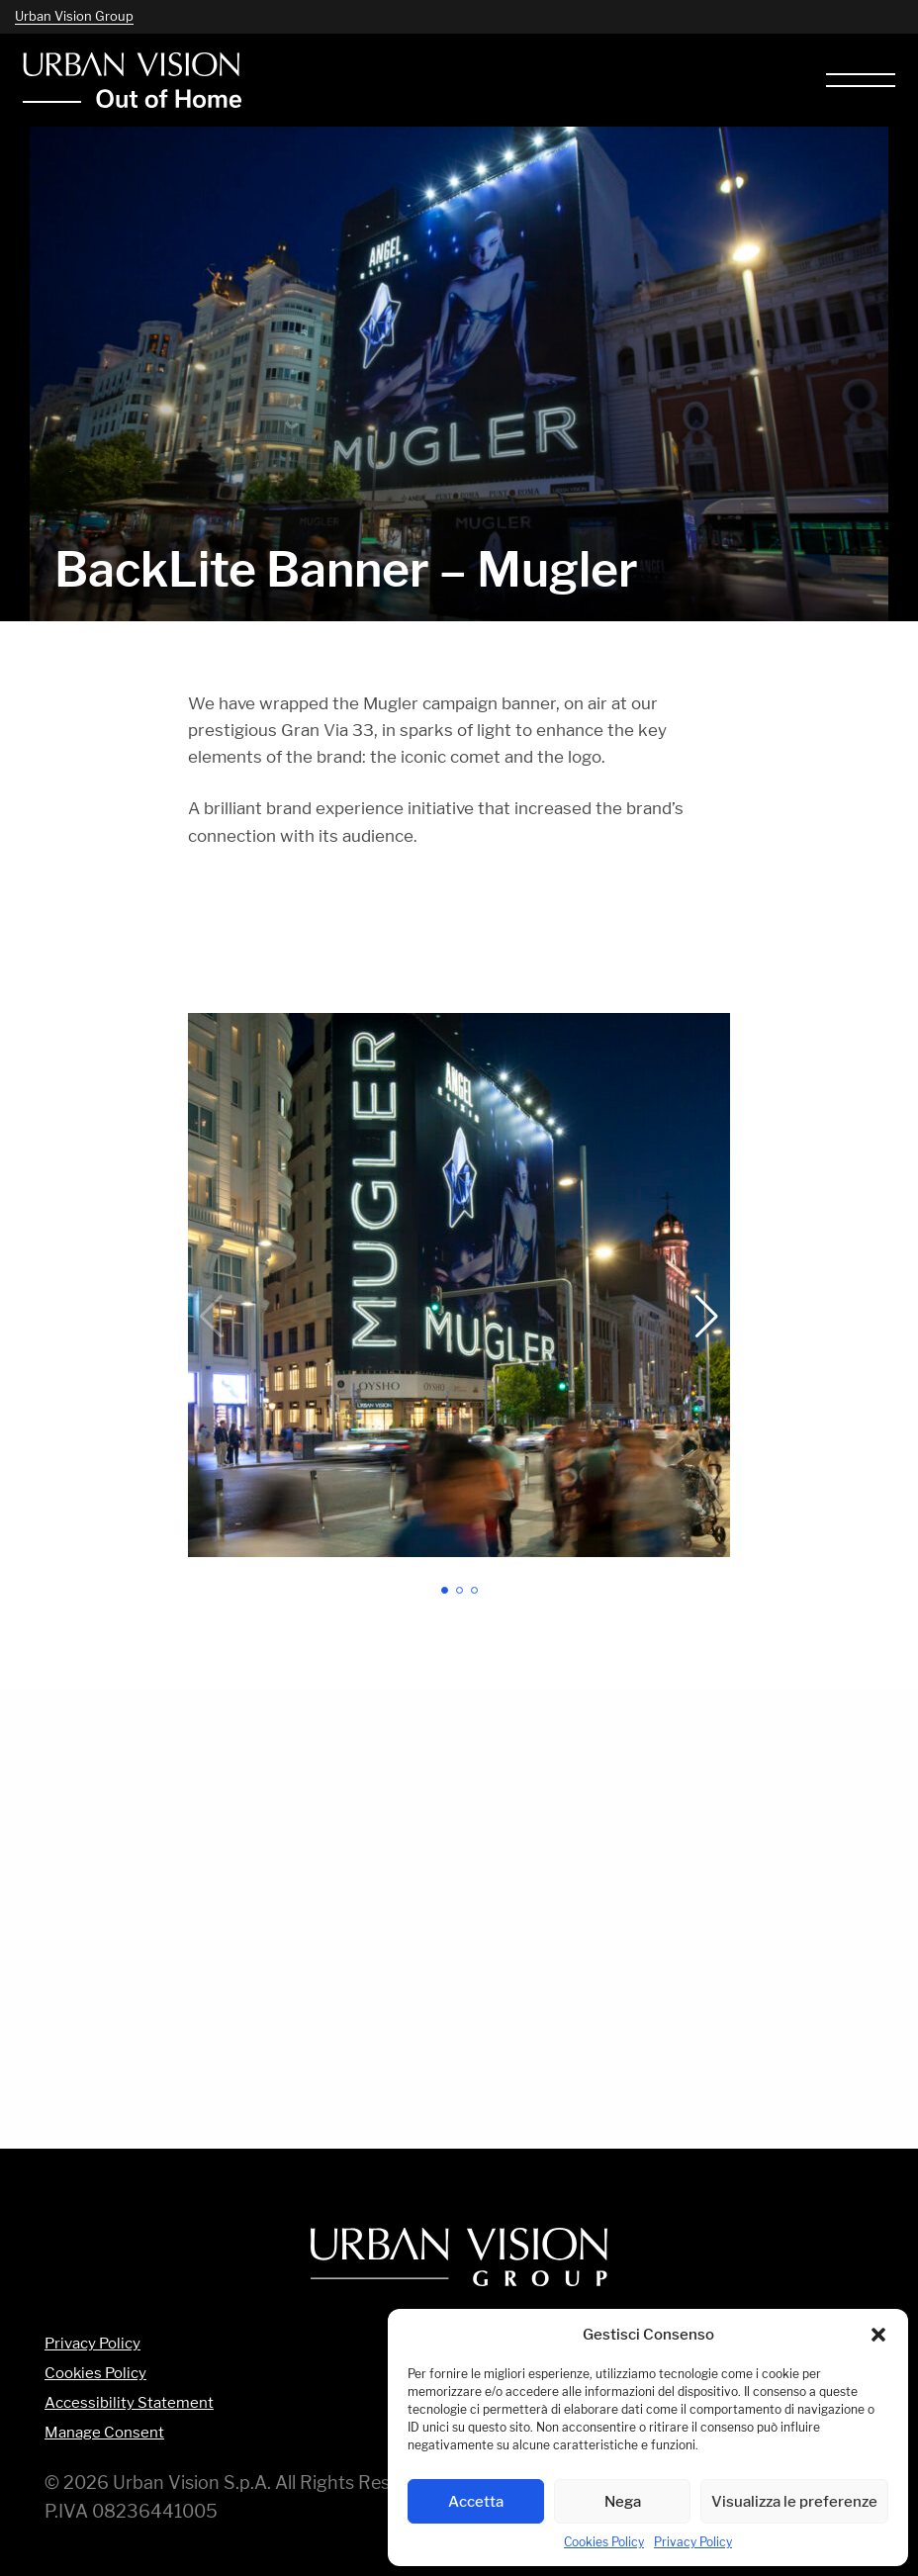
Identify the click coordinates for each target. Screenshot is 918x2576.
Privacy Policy (693, 2541)
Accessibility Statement (129, 2403)
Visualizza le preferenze (794, 2501)
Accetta (476, 2501)
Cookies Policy (604, 2541)
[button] (878, 2335)
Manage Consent (104, 2433)
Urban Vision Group (74, 16)
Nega (622, 2501)
